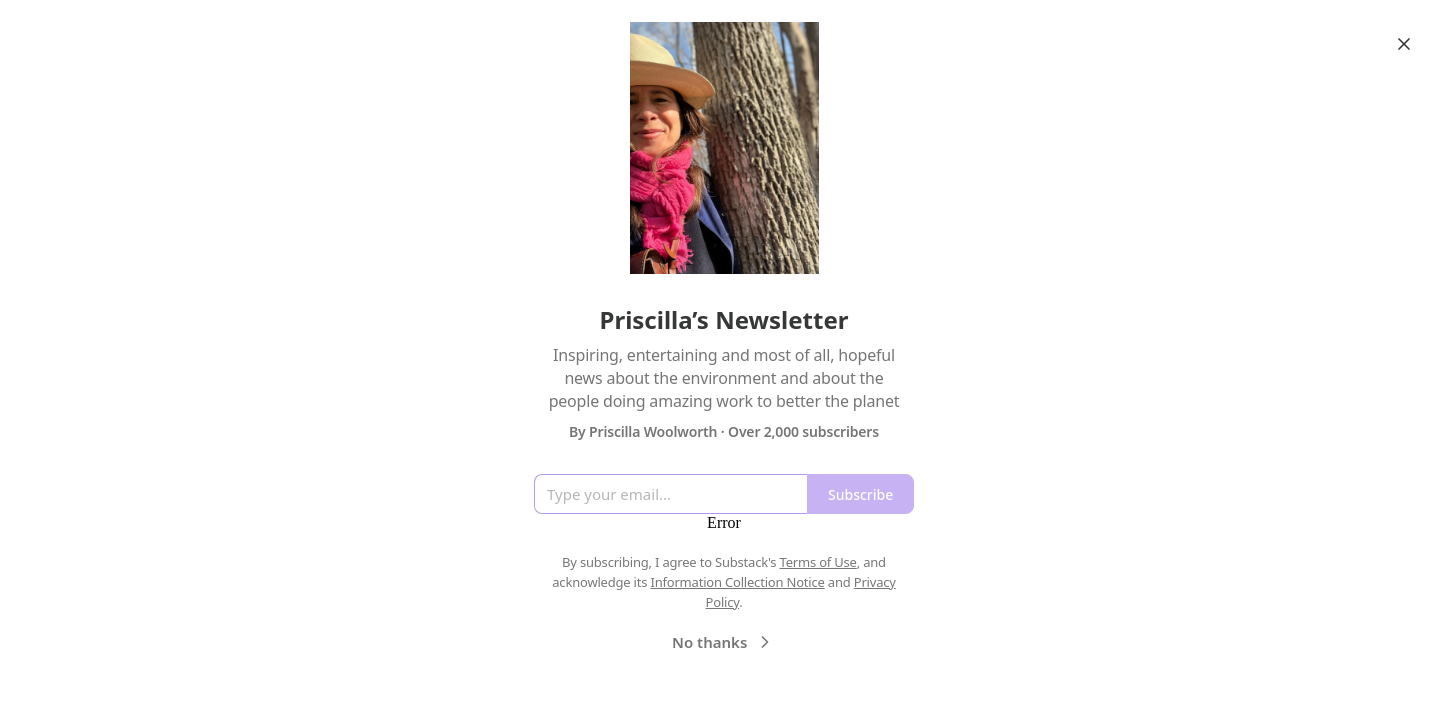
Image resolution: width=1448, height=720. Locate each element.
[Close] (1404, 44)
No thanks (723, 642)
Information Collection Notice (737, 582)
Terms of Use (818, 562)
